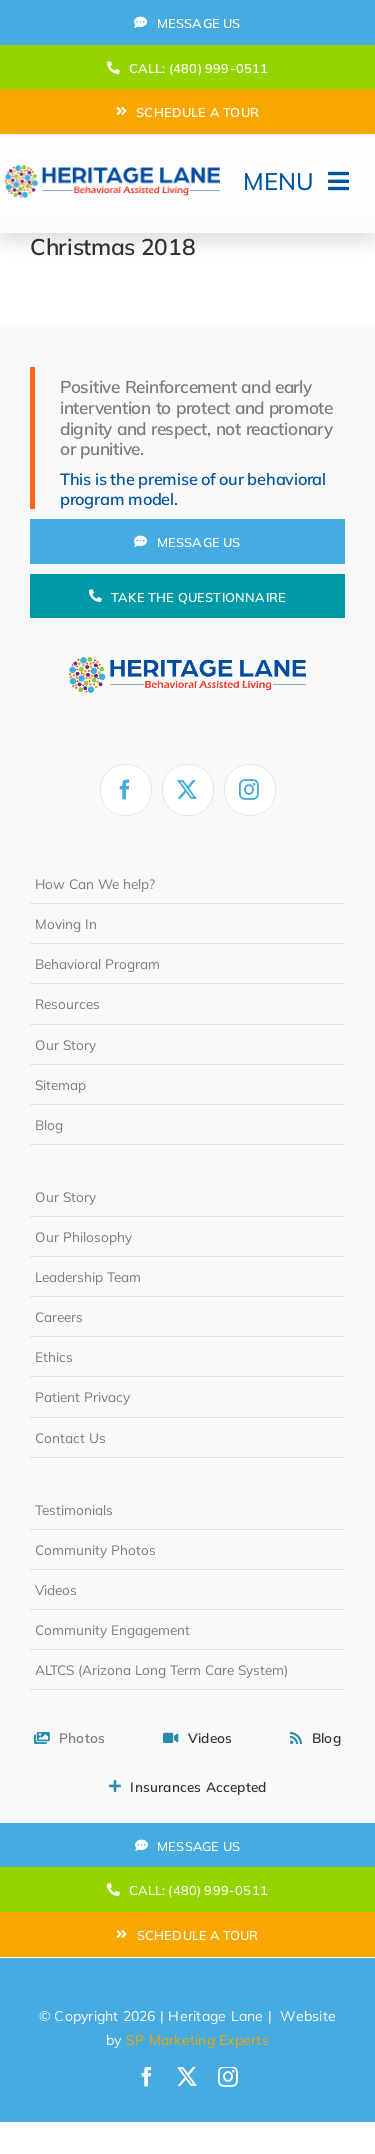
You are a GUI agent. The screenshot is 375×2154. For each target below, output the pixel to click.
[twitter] (188, 790)
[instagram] (250, 790)
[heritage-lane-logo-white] (187, 643)
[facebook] (126, 790)
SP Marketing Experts (197, 2040)
